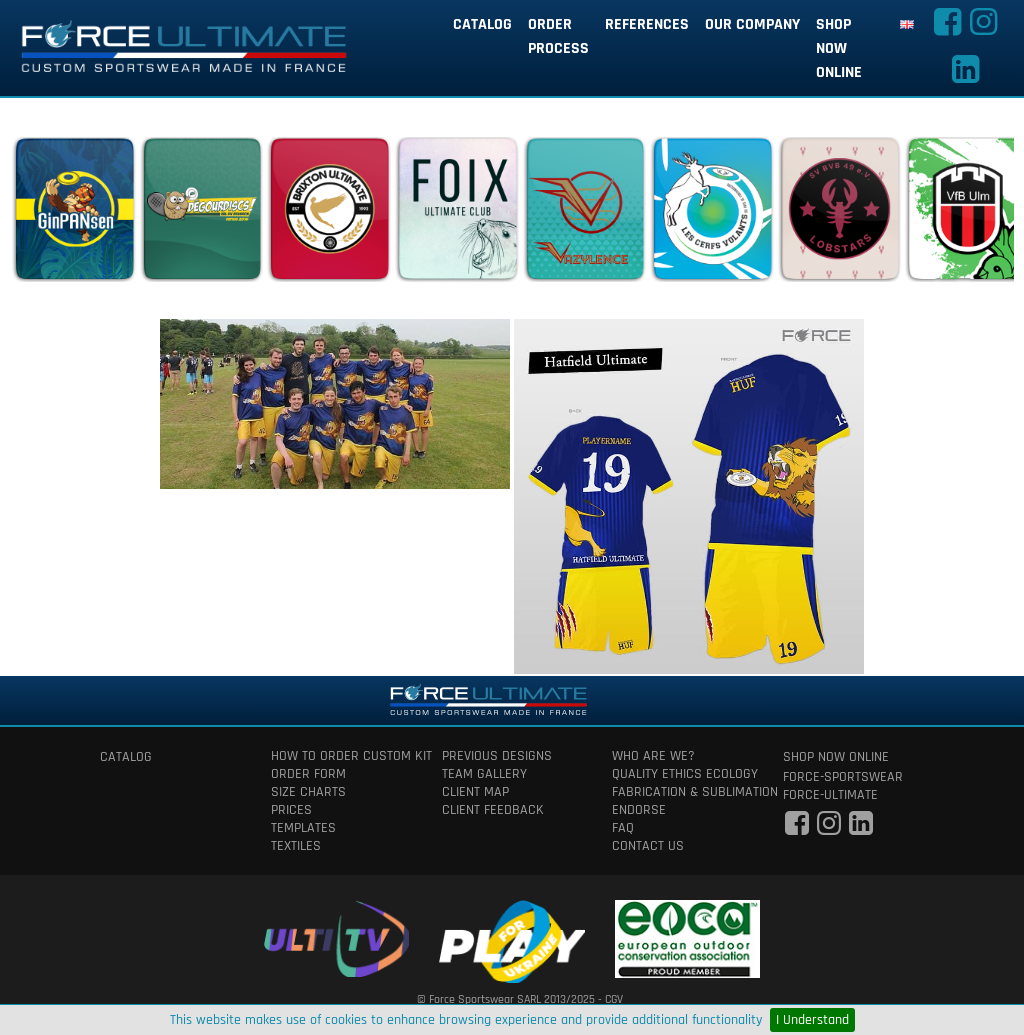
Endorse (639, 810)
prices (291, 810)
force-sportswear (843, 777)
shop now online (839, 48)
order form (308, 774)
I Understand (812, 1020)
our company (752, 24)
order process (558, 36)
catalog (482, 24)
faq (623, 828)
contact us (648, 846)
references (647, 24)
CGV (614, 999)
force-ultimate (830, 795)
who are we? (653, 756)
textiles (296, 846)
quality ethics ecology (682, 774)
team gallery (484, 774)
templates (303, 828)
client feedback (493, 810)
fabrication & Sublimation (682, 792)
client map (475, 792)
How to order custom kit (341, 756)
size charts (308, 792)
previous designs (497, 756)
